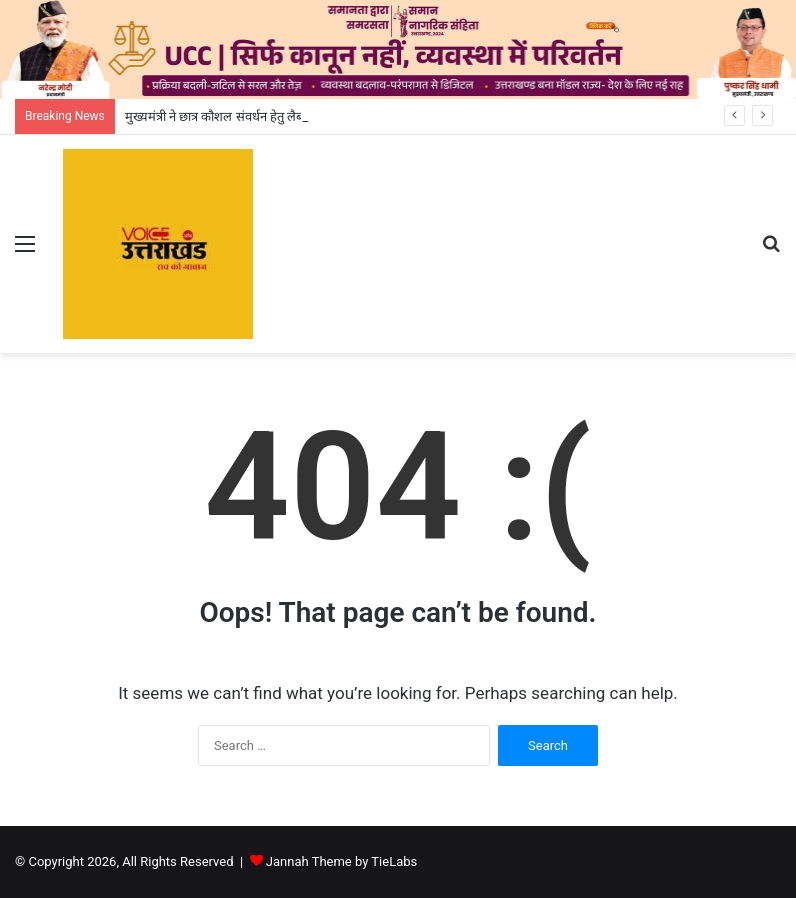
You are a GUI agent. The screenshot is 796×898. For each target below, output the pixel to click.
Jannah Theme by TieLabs (341, 861)
